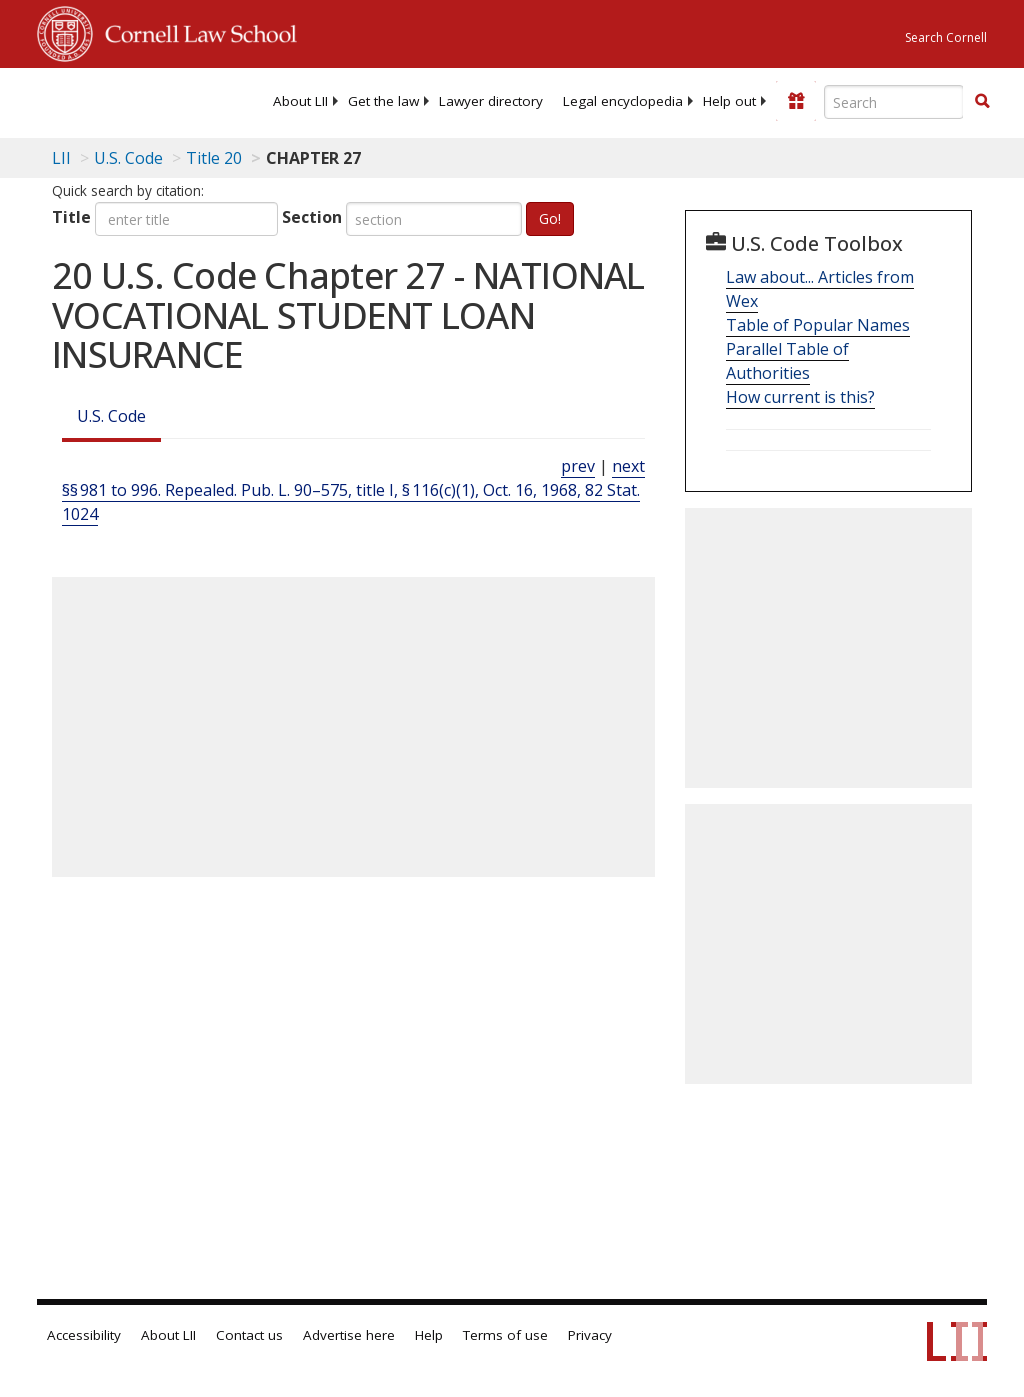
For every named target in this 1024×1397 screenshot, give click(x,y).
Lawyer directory (491, 101)
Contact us (249, 1335)
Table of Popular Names (818, 325)
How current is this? (800, 397)
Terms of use (505, 1335)
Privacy (590, 1335)
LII (61, 158)
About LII (300, 101)
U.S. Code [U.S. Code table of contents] (128, 158)
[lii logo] (115, 100)
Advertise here (349, 1335)
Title (71, 217)
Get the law (383, 101)
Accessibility (84, 1335)
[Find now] (982, 102)
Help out (729, 101)
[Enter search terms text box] (894, 102)
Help (429, 1335)
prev (578, 466)
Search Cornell (946, 37)
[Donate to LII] (796, 101)
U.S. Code (111, 416)
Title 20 (214, 158)
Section (312, 217)
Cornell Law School (195, 31)
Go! (550, 218)
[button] (982, 101)
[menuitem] (300, 101)
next (628, 466)
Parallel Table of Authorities (787, 361)
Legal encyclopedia (623, 101)
